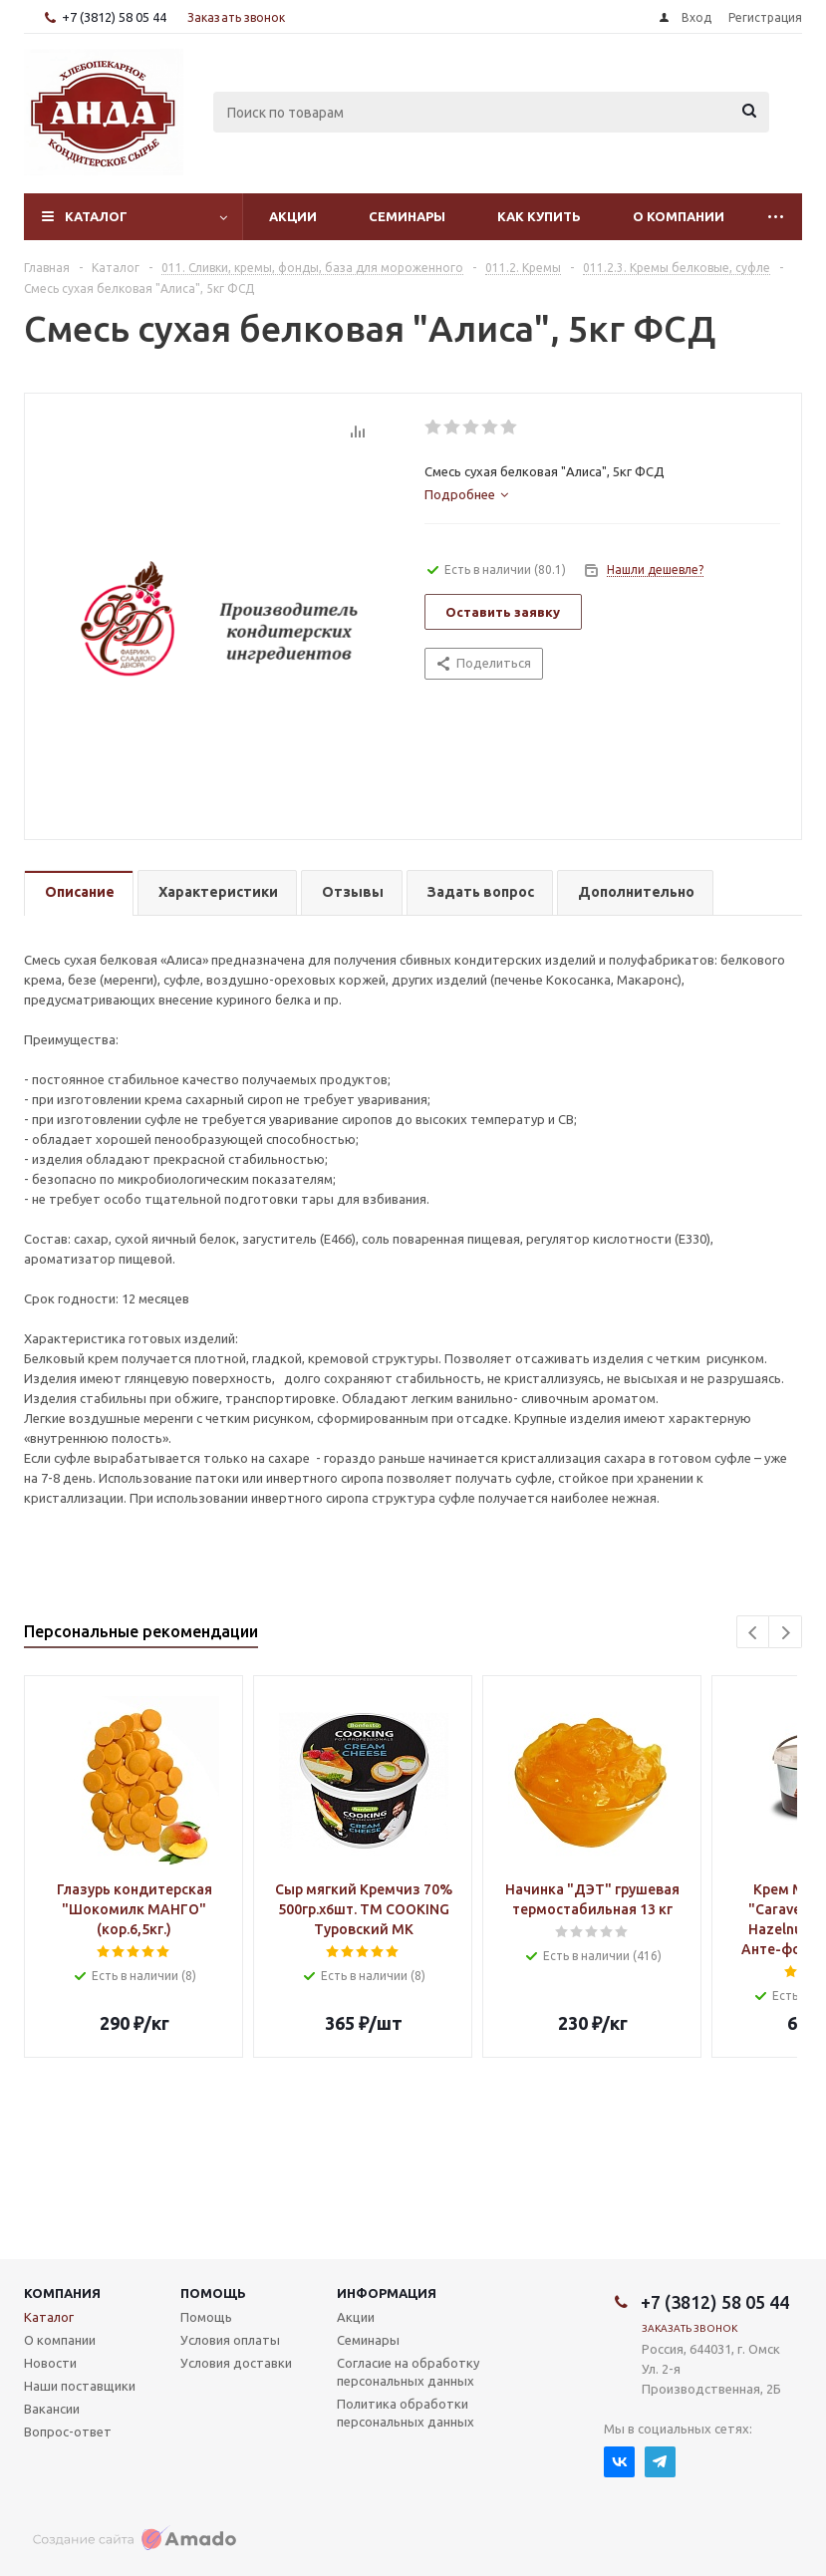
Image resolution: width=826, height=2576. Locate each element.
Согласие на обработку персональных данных (408, 2372)
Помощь (213, 2293)
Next (785, 1632)
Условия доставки (236, 2363)
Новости (50, 2363)
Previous (753, 1632)
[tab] (466, 494)
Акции (293, 216)
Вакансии (52, 2409)
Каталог (96, 216)
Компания (62, 2293)
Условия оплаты (230, 2340)
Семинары (407, 216)
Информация (386, 2293)
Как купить (539, 216)
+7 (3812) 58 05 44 (114, 17)
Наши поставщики (80, 2386)
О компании (678, 216)
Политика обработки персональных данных (405, 2413)
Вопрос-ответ (68, 2431)
